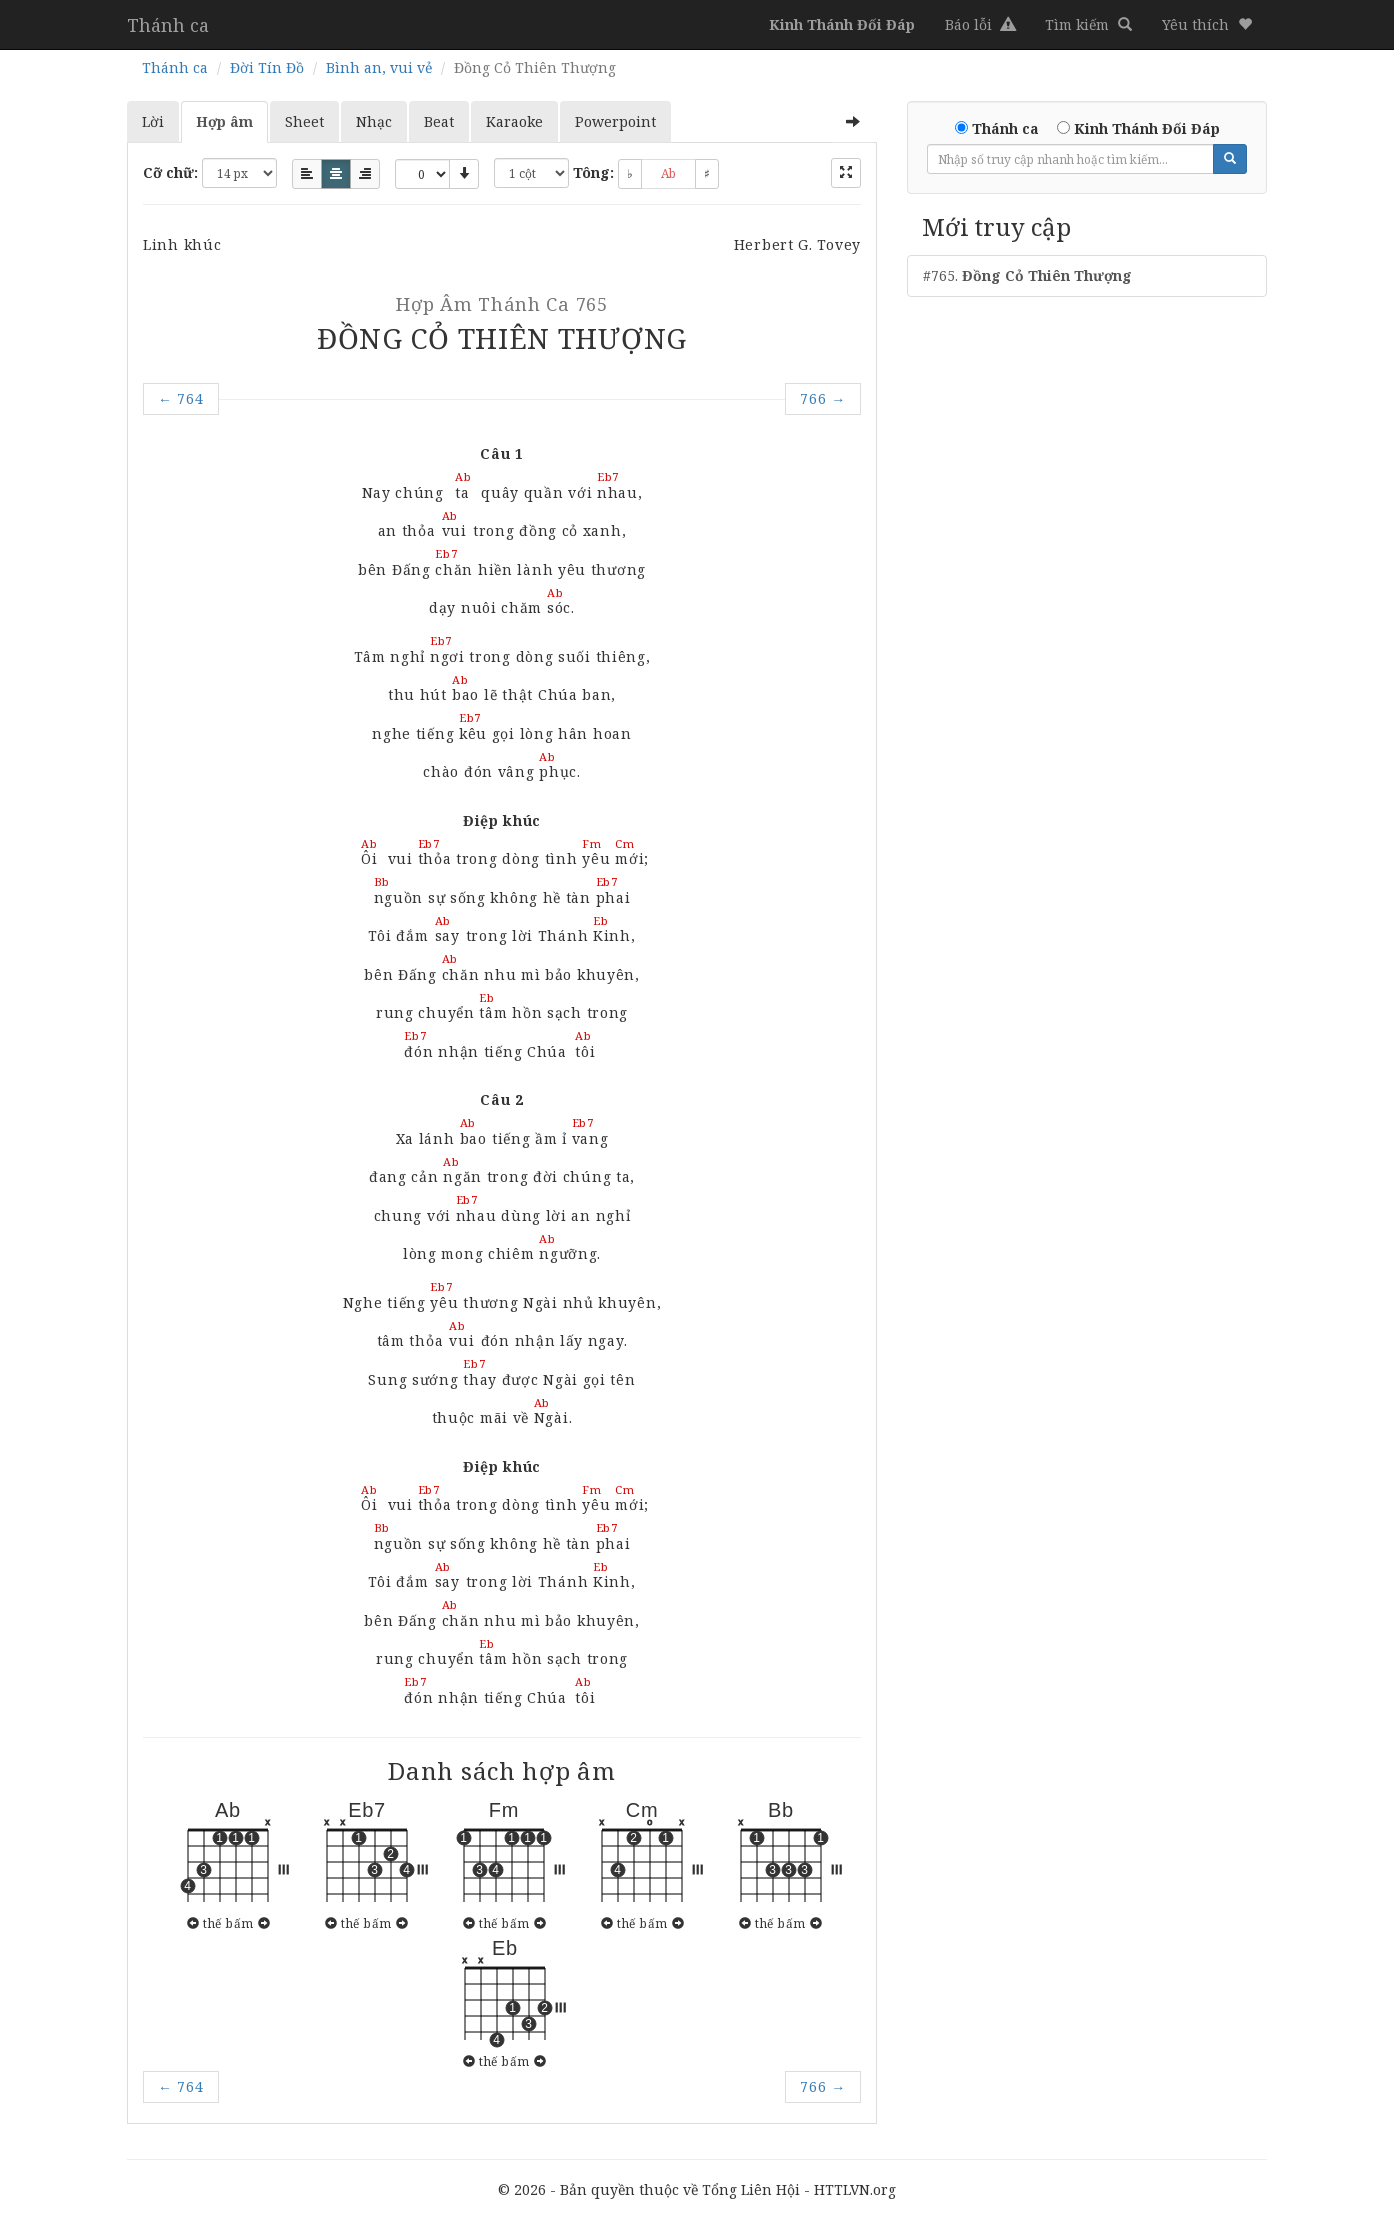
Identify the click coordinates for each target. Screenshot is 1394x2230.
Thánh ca (168, 25)
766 (823, 398)
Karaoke (514, 121)
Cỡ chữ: (170, 172)
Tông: (593, 172)
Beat (439, 121)
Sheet (304, 121)
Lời (153, 121)
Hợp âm (224, 121)
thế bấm (228, 1923)
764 (181, 398)
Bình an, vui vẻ (379, 67)
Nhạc (374, 121)
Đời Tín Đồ (267, 67)
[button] (1207, 25)
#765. (1027, 275)
